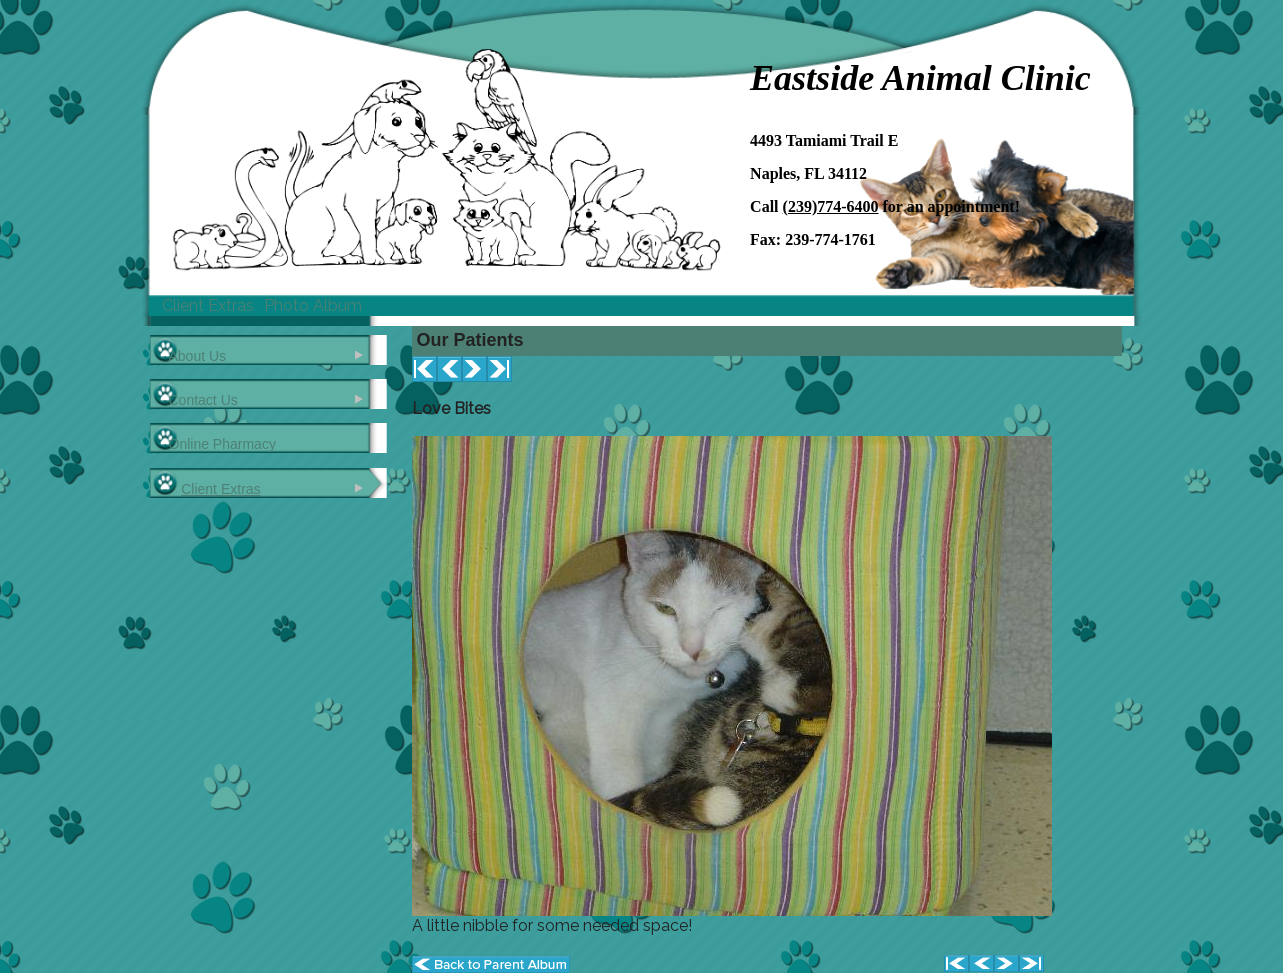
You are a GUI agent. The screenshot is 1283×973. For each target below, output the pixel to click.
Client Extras (208, 305)
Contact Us (203, 400)
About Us (198, 356)
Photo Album (313, 305)
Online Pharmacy (222, 444)
